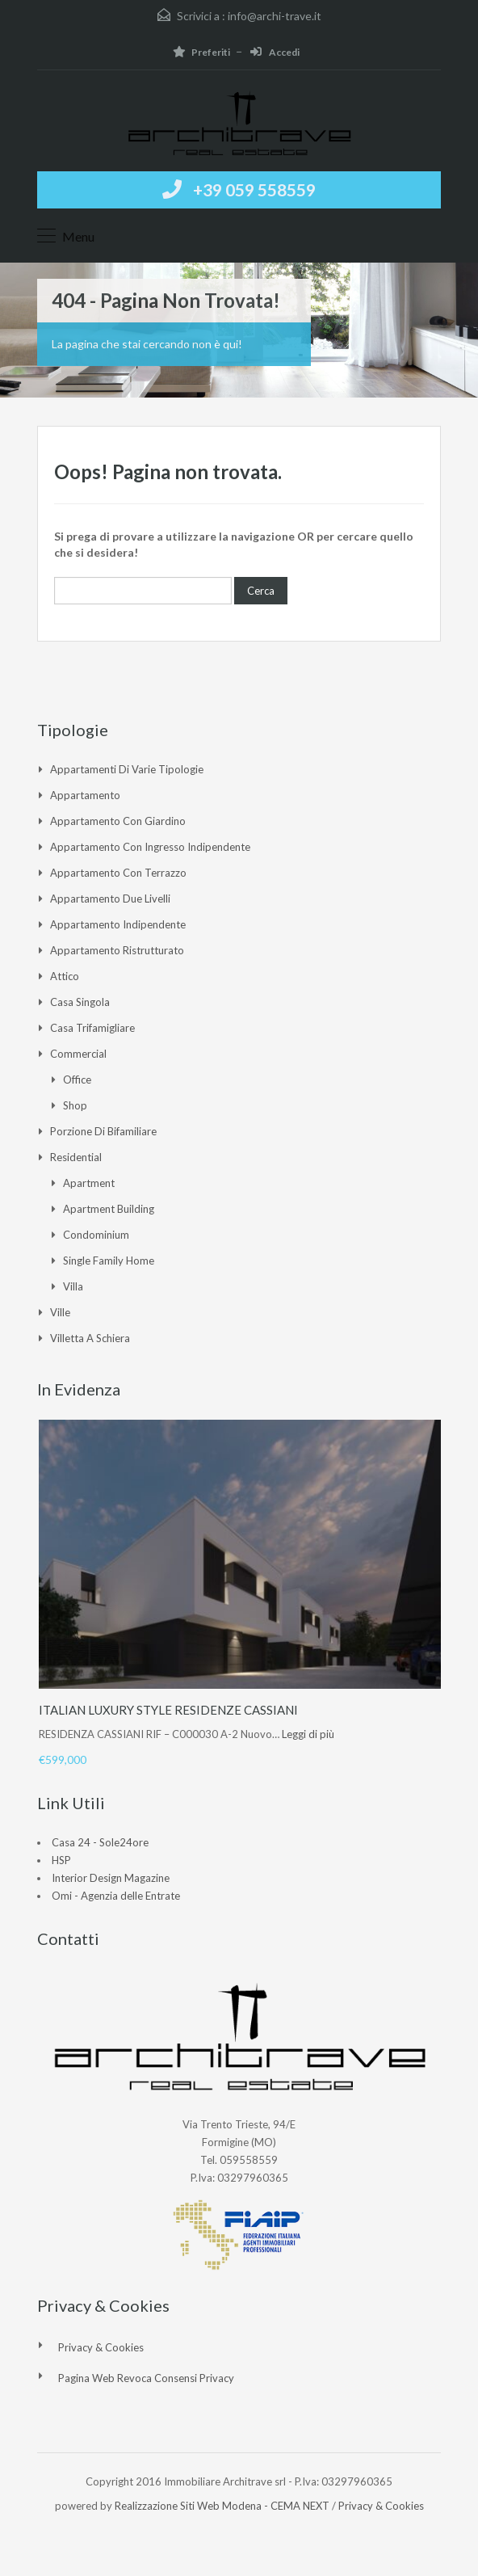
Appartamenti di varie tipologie (126, 769)
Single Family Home (108, 1260)
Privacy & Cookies (101, 2347)
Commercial (78, 1053)
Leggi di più (308, 1734)
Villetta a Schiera (90, 1338)
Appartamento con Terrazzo (118, 872)
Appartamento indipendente (118, 924)
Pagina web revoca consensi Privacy (146, 2378)
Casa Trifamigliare (92, 1027)
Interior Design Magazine (111, 1877)
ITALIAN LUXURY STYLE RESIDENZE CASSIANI (168, 1710)
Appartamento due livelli (110, 898)
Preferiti (201, 52)
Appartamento (85, 795)
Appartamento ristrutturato (117, 950)
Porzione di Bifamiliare (103, 1131)
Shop (75, 1105)
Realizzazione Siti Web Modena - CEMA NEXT (222, 2505)
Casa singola (80, 1001)
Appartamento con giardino (118, 820)
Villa (73, 1286)
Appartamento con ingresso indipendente (150, 846)
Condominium (96, 1234)
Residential (76, 1157)
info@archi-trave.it (274, 16)
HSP (61, 1860)
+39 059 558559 (254, 189)
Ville (60, 1312)
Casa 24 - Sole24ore (100, 1842)
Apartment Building (108, 1208)
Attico (64, 976)
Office (77, 1079)
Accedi (275, 52)
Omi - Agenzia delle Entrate (116, 1895)
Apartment (89, 1182)
